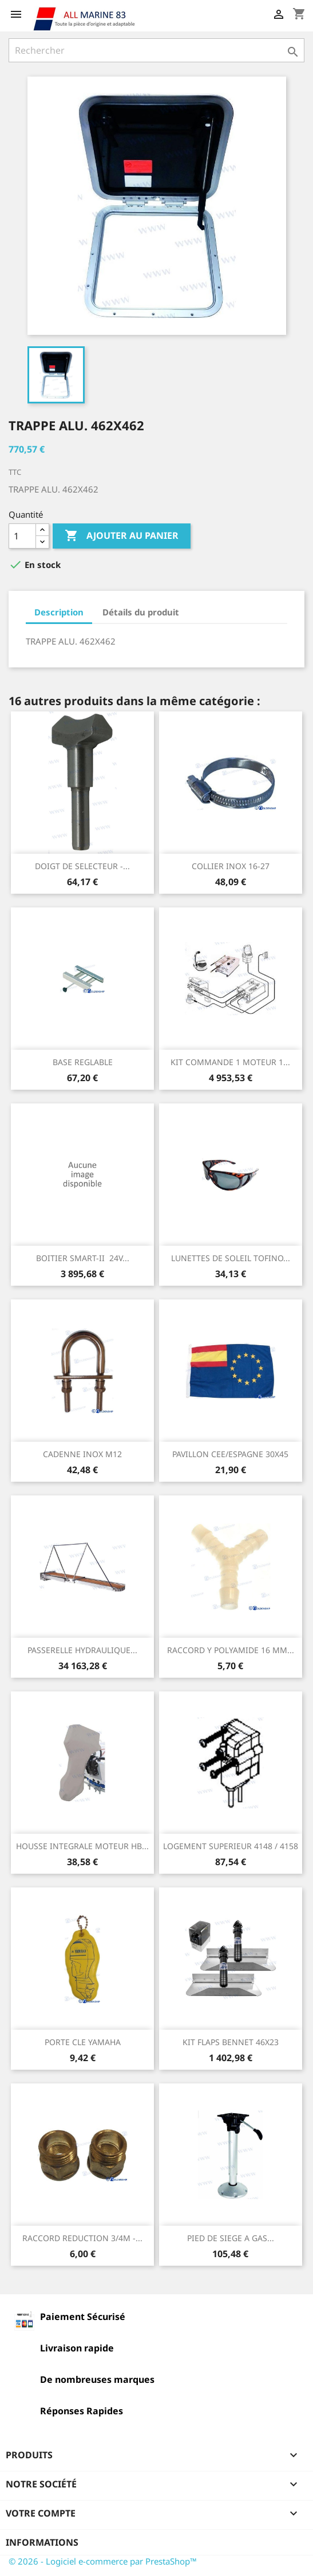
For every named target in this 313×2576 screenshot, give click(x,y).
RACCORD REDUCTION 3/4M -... (82, 2238)
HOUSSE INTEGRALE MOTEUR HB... (82, 1846)
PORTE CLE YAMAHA (83, 2042)
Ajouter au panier (122, 536)
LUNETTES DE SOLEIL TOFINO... (230, 1258)
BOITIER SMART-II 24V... (82, 1258)
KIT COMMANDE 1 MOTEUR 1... (230, 1062)
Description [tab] (59, 612)
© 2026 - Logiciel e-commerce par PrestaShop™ (103, 2561)
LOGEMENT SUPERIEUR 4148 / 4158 (230, 1846)
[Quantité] (22, 536)
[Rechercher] (156, 50)
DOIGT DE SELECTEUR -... (82, 866)
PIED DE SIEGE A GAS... (230, 2238)
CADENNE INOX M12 (82, 1454)
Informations (42, 2542)
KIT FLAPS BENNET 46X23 (231, 2042)
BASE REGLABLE (83, 1062)
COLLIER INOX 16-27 (231, 866)
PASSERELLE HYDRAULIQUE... (82, 1650)
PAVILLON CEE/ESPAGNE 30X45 (230, 1454)
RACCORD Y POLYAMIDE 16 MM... (230, 1650)
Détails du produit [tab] (140, 612)
